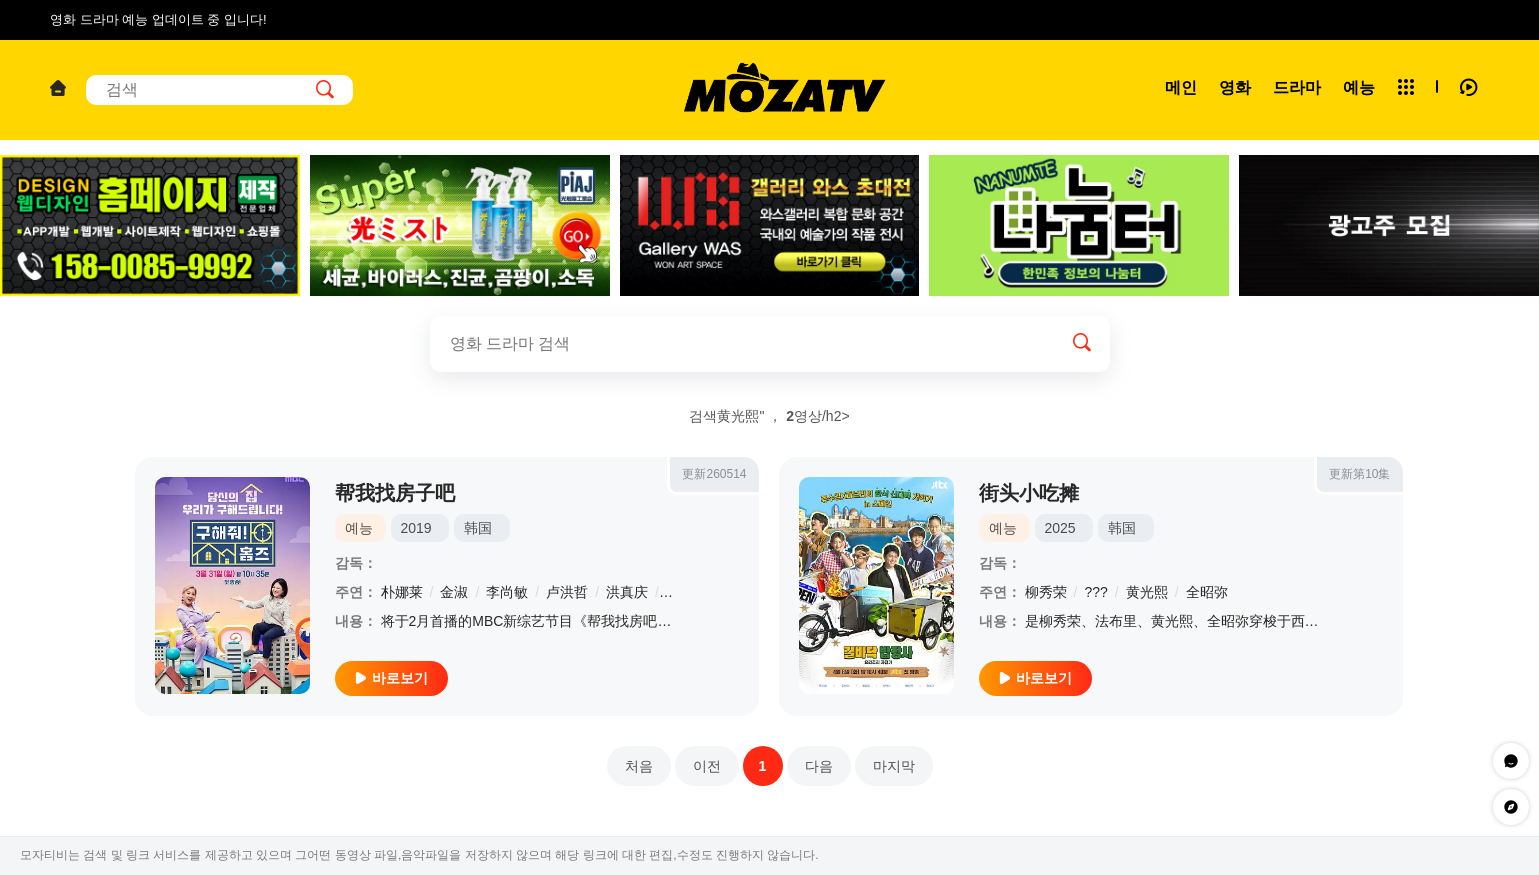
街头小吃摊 (1029, 493)
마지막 (894, 766)
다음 (819, 766)
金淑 (454, 592)
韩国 (478, 528)
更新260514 (714, 474)
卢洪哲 (567, 592)
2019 (416, 528)
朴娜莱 (402, 592)
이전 (707, 766)
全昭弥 (1207, 592)
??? (1095, 592)
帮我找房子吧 (395, 493)
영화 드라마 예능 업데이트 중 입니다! (158, 19)
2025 (1060, 528)
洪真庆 (627, 592)
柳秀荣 (1046, 592)
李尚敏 (507, 592)
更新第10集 (1359, 474)
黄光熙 (1147, 592)
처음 (639, 766)
